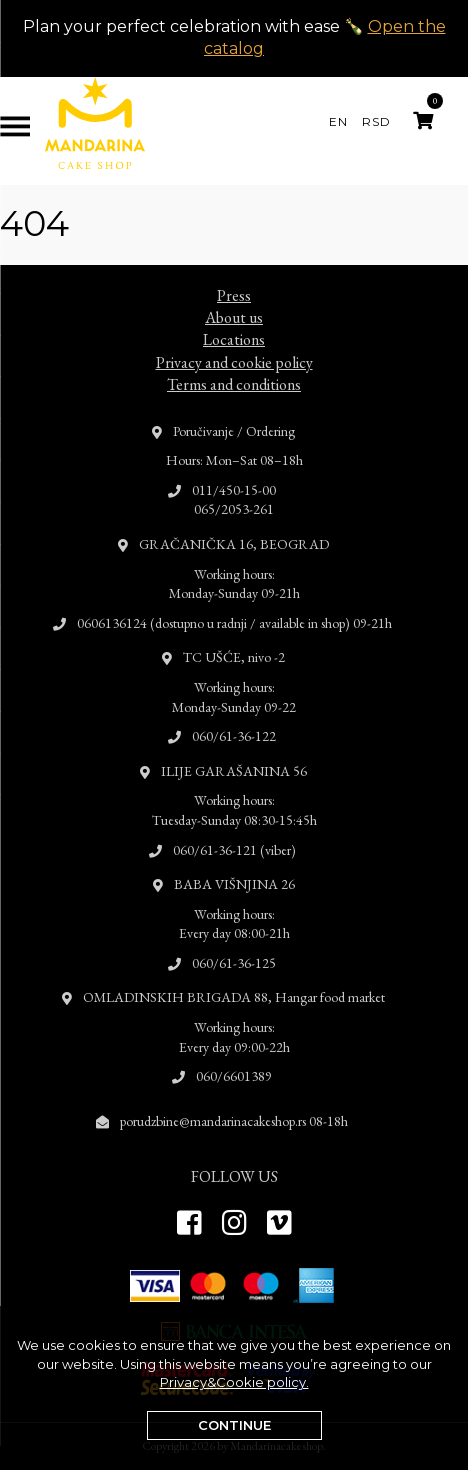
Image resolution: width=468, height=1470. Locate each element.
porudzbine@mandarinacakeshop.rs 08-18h (234, 1101)
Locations (234, 320)
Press (234, 275)
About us (234, 297)
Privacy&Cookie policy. (234, 1382)
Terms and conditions (234, 364)
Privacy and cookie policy (234, 342)
